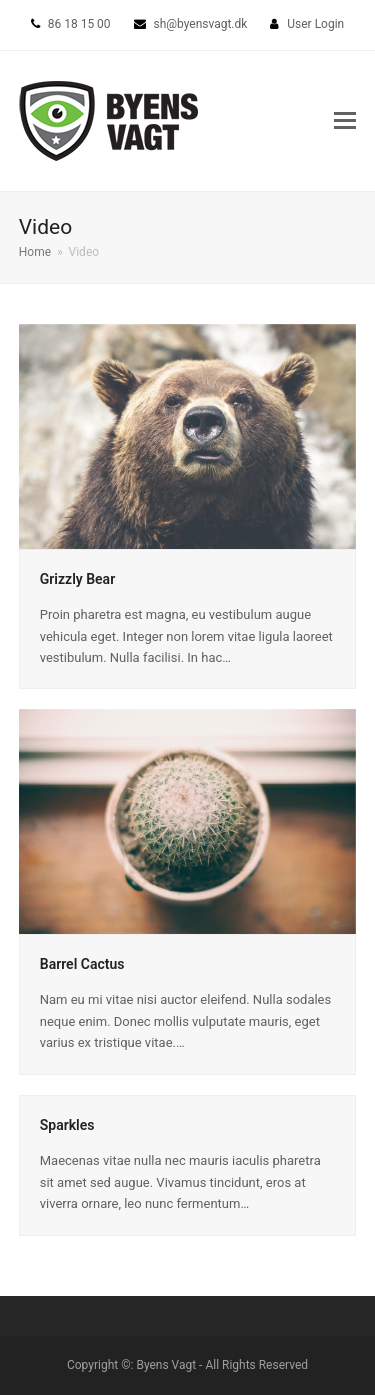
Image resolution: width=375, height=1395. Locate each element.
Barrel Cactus (82, 964)
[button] (345, 121)
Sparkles (67, 1125)
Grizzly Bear (77, 579)
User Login (315, 24)
